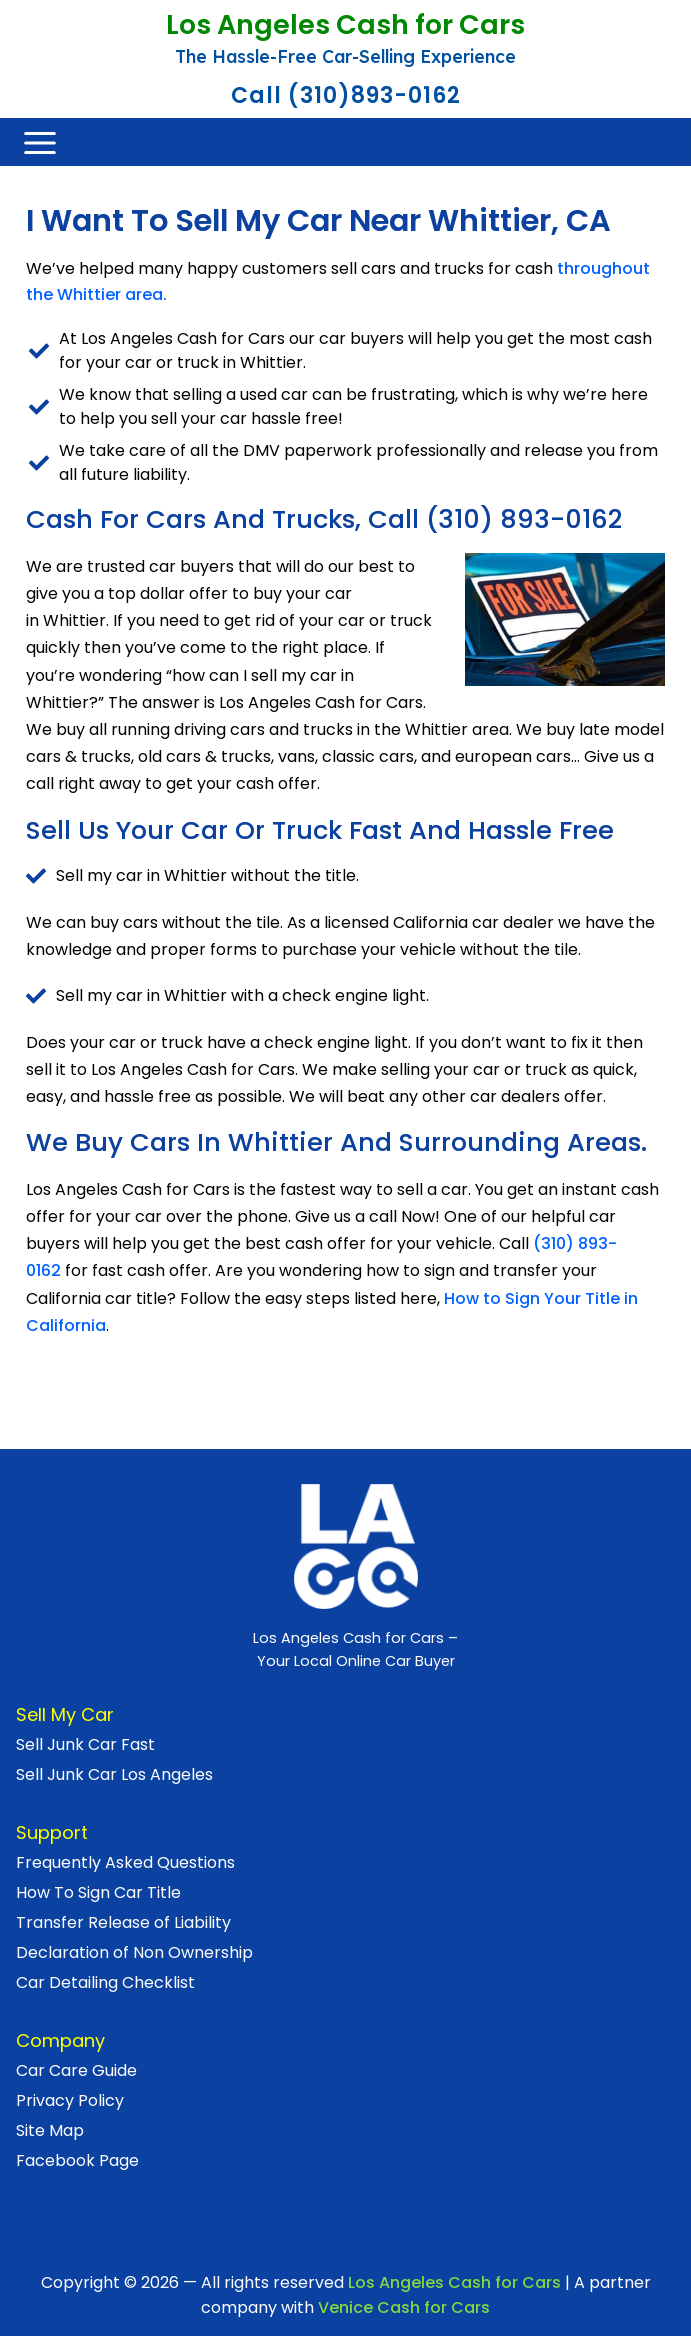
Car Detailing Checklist (105, 1982)
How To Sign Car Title (98, 1892)
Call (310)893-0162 (346, 95)
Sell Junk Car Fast (85, 1744)
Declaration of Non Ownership (134, 1952)
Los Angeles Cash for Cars (345, 26)
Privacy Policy (70, 2100)
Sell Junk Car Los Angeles (114, 1774)
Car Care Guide (76, 2070)
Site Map (50, 2130)
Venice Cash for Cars (404, 2307)
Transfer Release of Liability (123, 1922)
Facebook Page (77, 2160)
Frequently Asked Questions (125, 1862)
